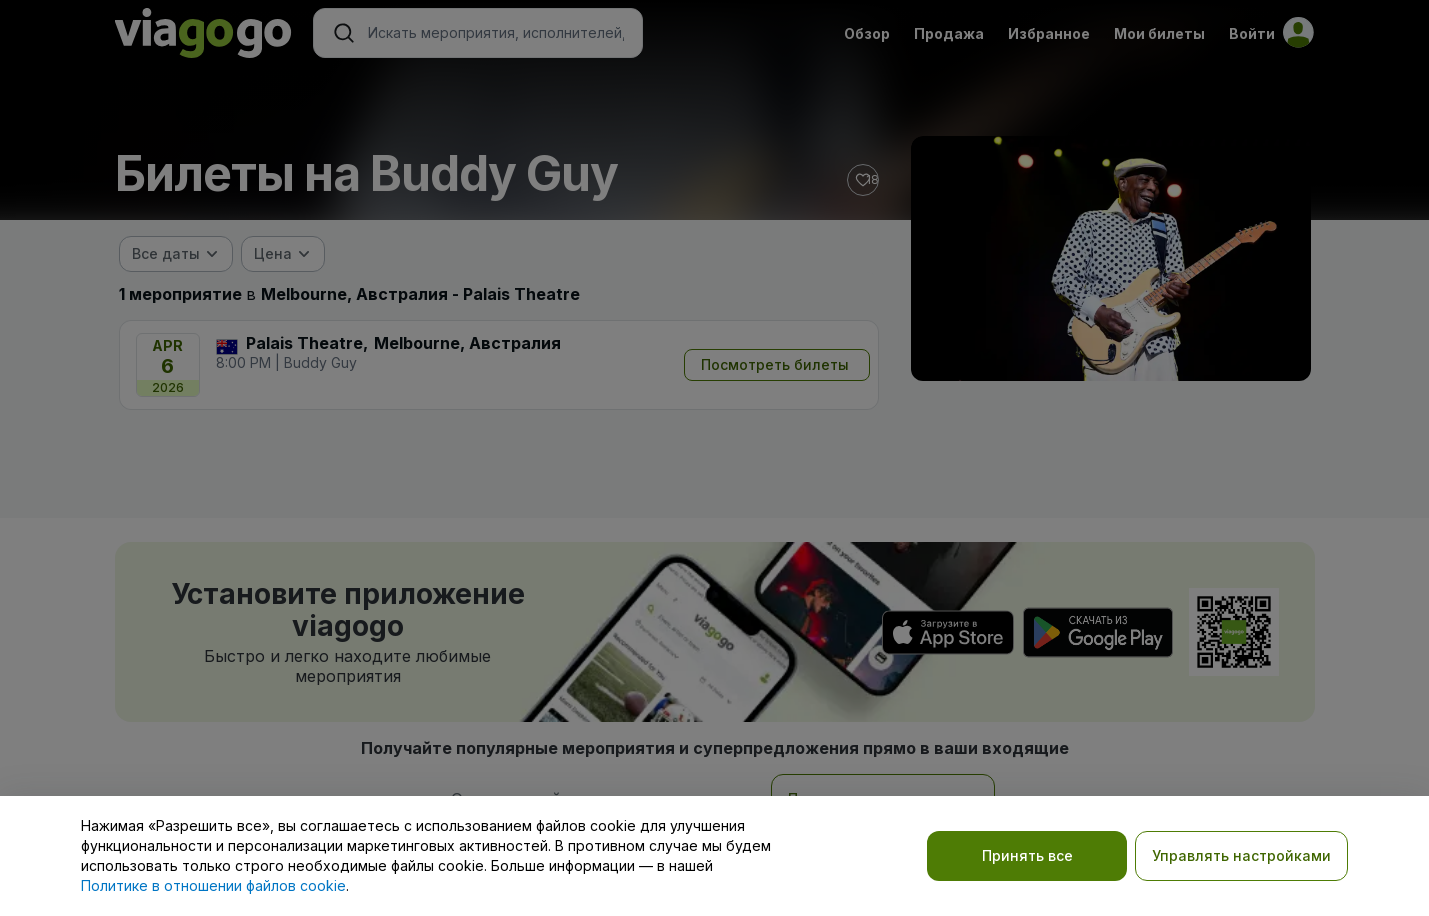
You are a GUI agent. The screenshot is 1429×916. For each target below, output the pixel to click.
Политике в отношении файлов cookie (213, 885)
